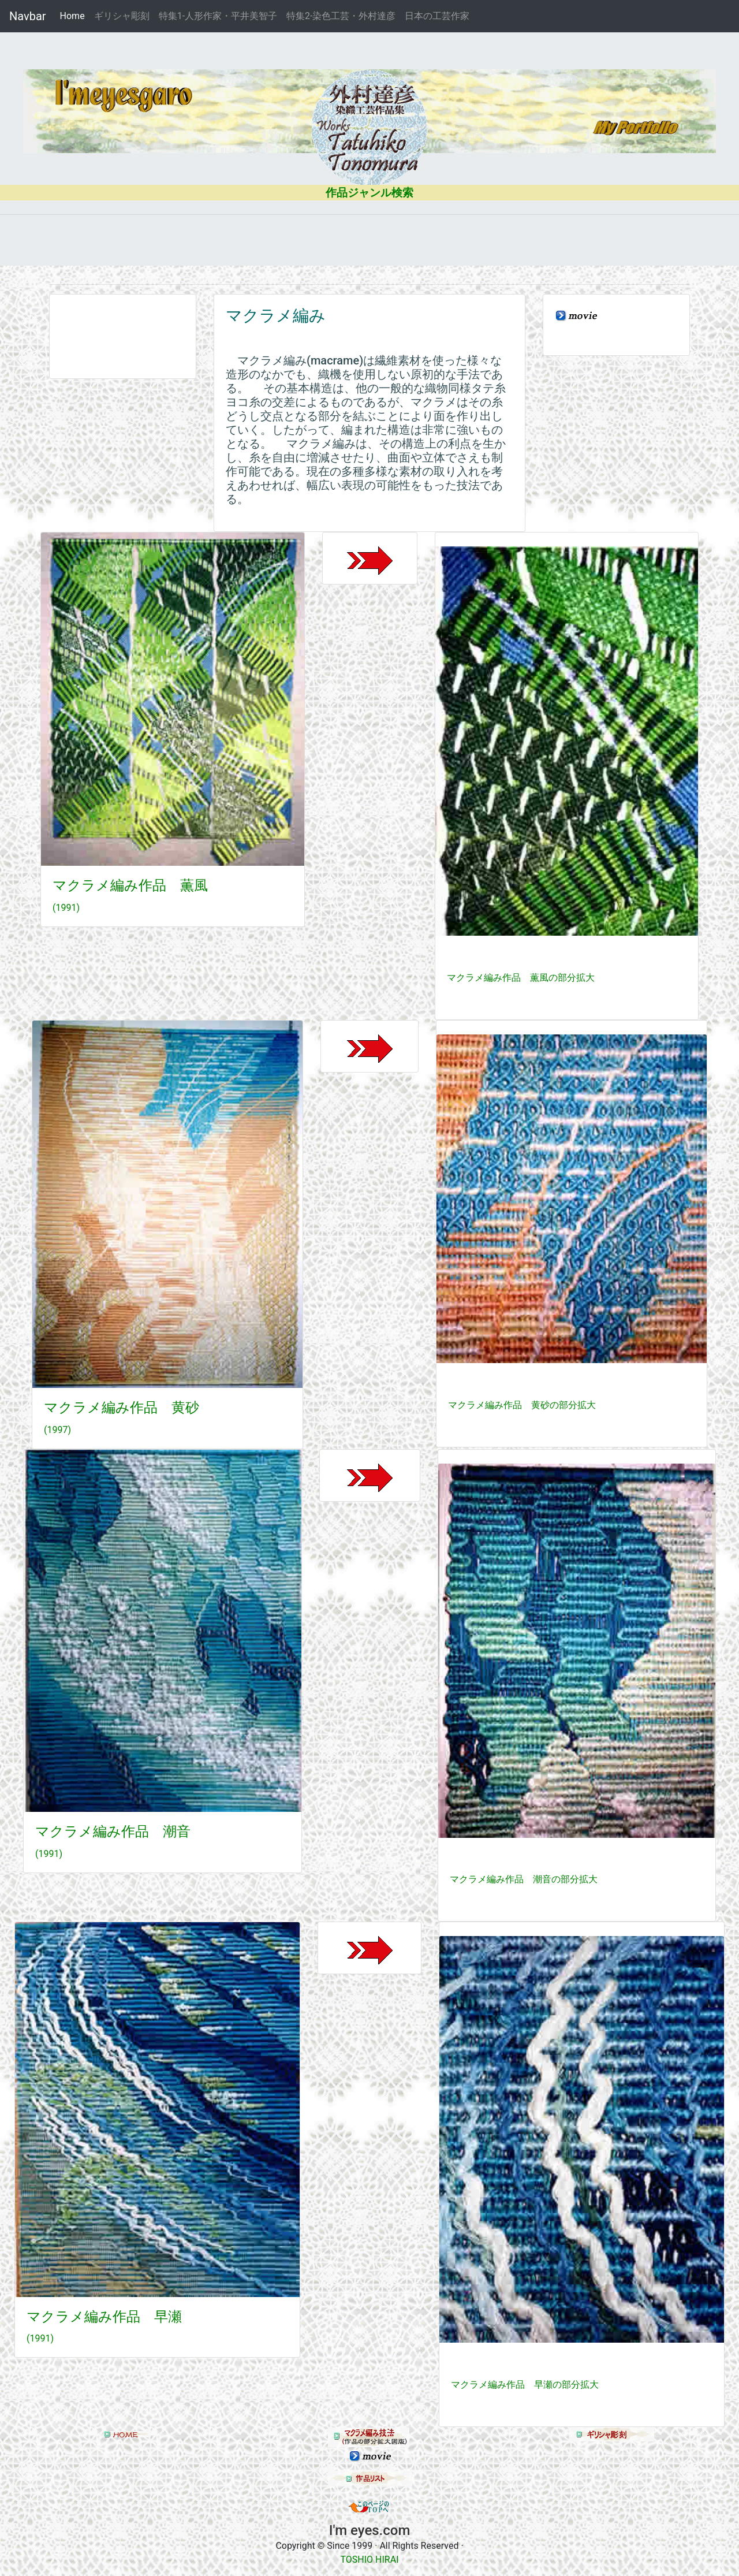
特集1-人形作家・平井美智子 (218, 15)
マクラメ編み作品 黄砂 (121, 1407)
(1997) (57, 1429)
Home (74, 15)
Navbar (27, 16)
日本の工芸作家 (437, 15)
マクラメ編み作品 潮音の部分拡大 (524, 1879)
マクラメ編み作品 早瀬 (104, 2317)
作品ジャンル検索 (369, 193)
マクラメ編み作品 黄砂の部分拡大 (522, 1404)
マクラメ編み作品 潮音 (113, 1831)
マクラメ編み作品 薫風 (130, 885)
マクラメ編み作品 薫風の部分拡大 (521, 977)
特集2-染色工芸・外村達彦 (340, 15)
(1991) (66, 907)
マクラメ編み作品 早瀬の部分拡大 (525, 2384)
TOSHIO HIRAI (370, 2559)
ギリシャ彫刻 (122, 15)
